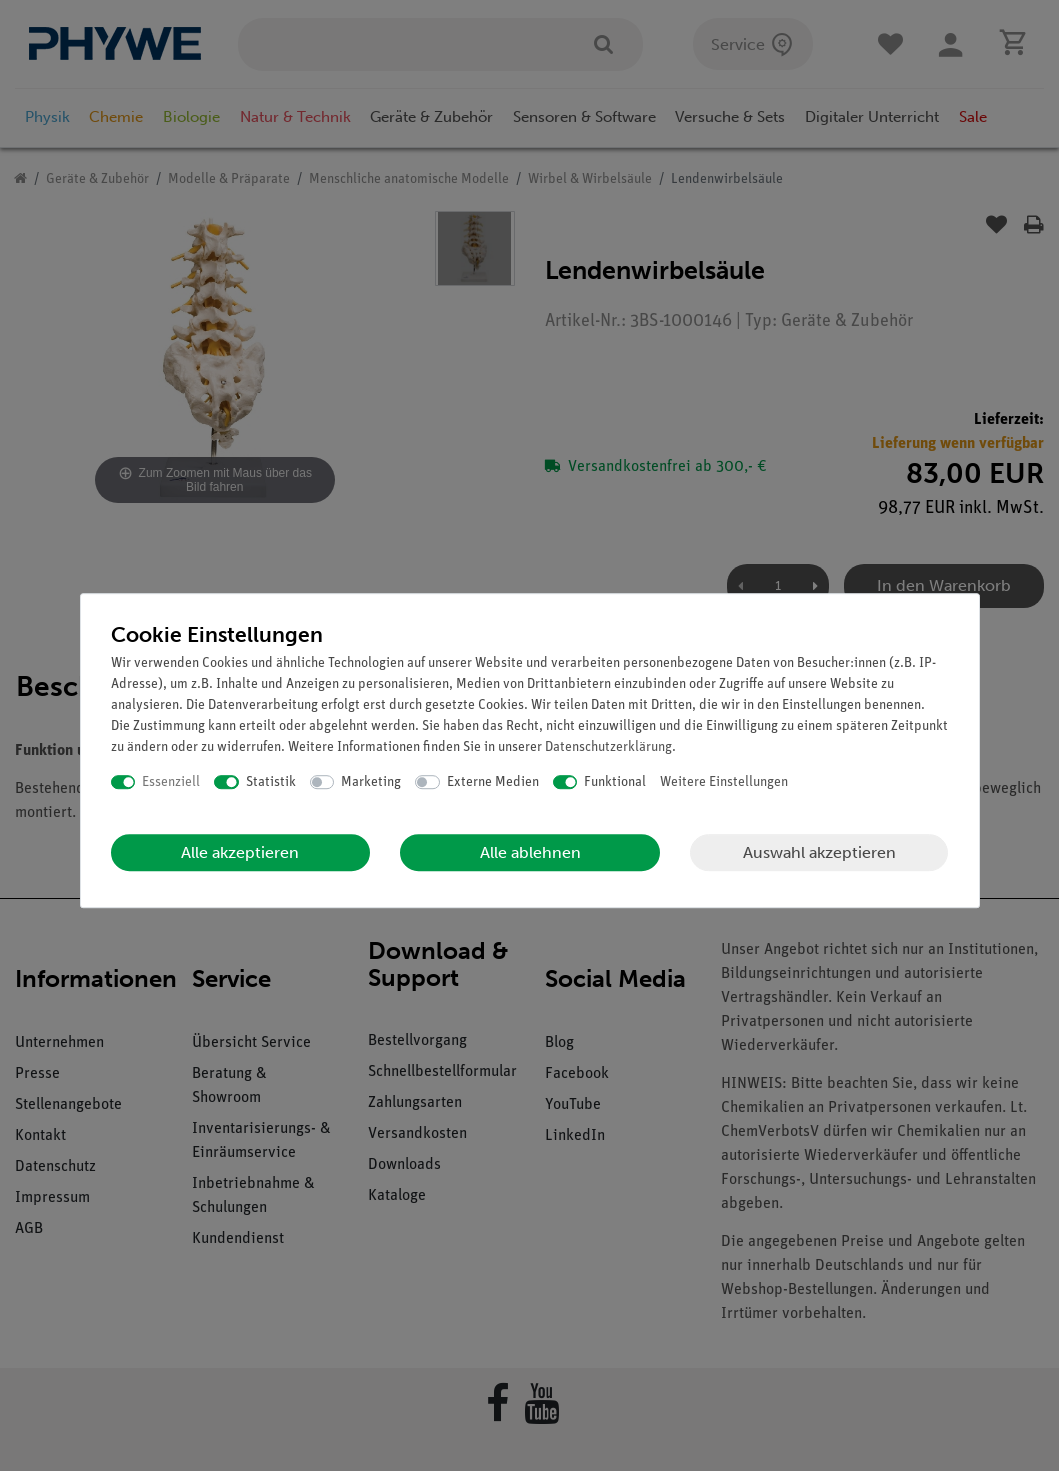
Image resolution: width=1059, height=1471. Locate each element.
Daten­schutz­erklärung (608, 747)
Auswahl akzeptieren (819, 852)
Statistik (271, 782)
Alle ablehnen (530, 852)
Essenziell (171, 782)
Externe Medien (493, 782)
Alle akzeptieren (240, 852)
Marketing (371, 782)
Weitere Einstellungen (724, 782)
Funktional (615, 782)
